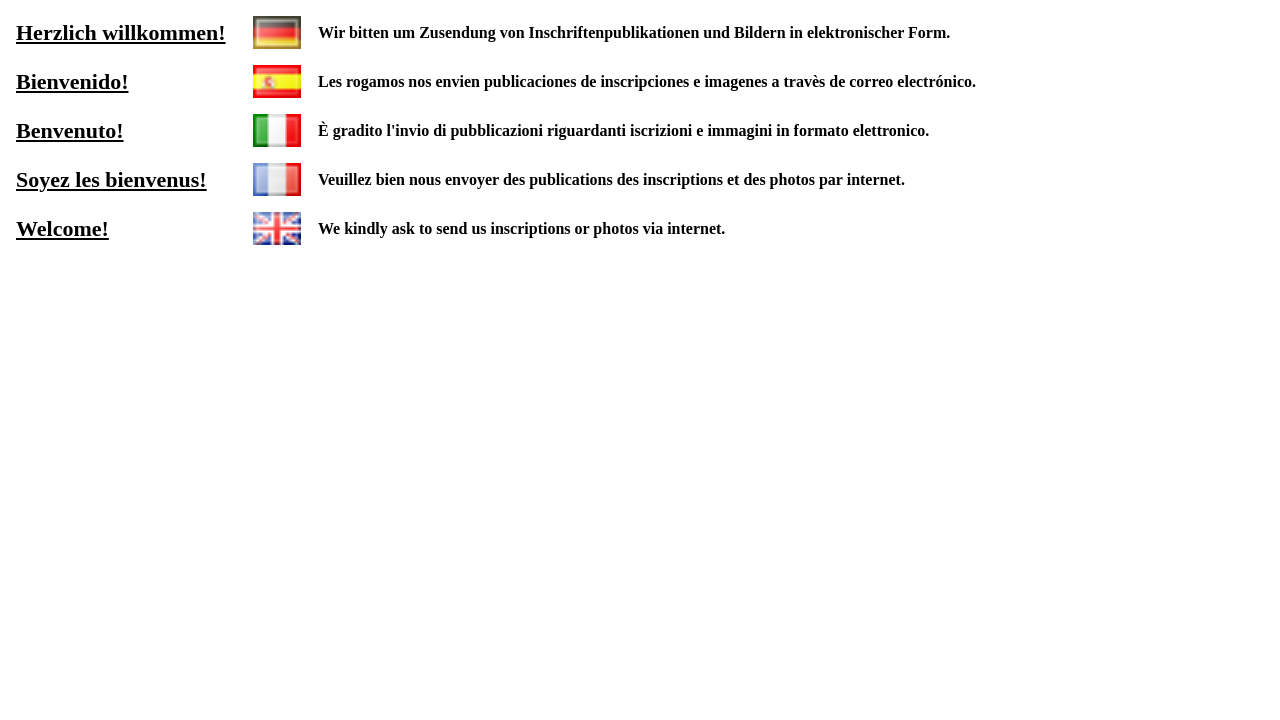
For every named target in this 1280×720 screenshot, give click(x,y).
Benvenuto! (70, 130)
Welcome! (62, 228)
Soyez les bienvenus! (111, 179)
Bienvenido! (72, 81)
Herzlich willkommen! (121, 32)
